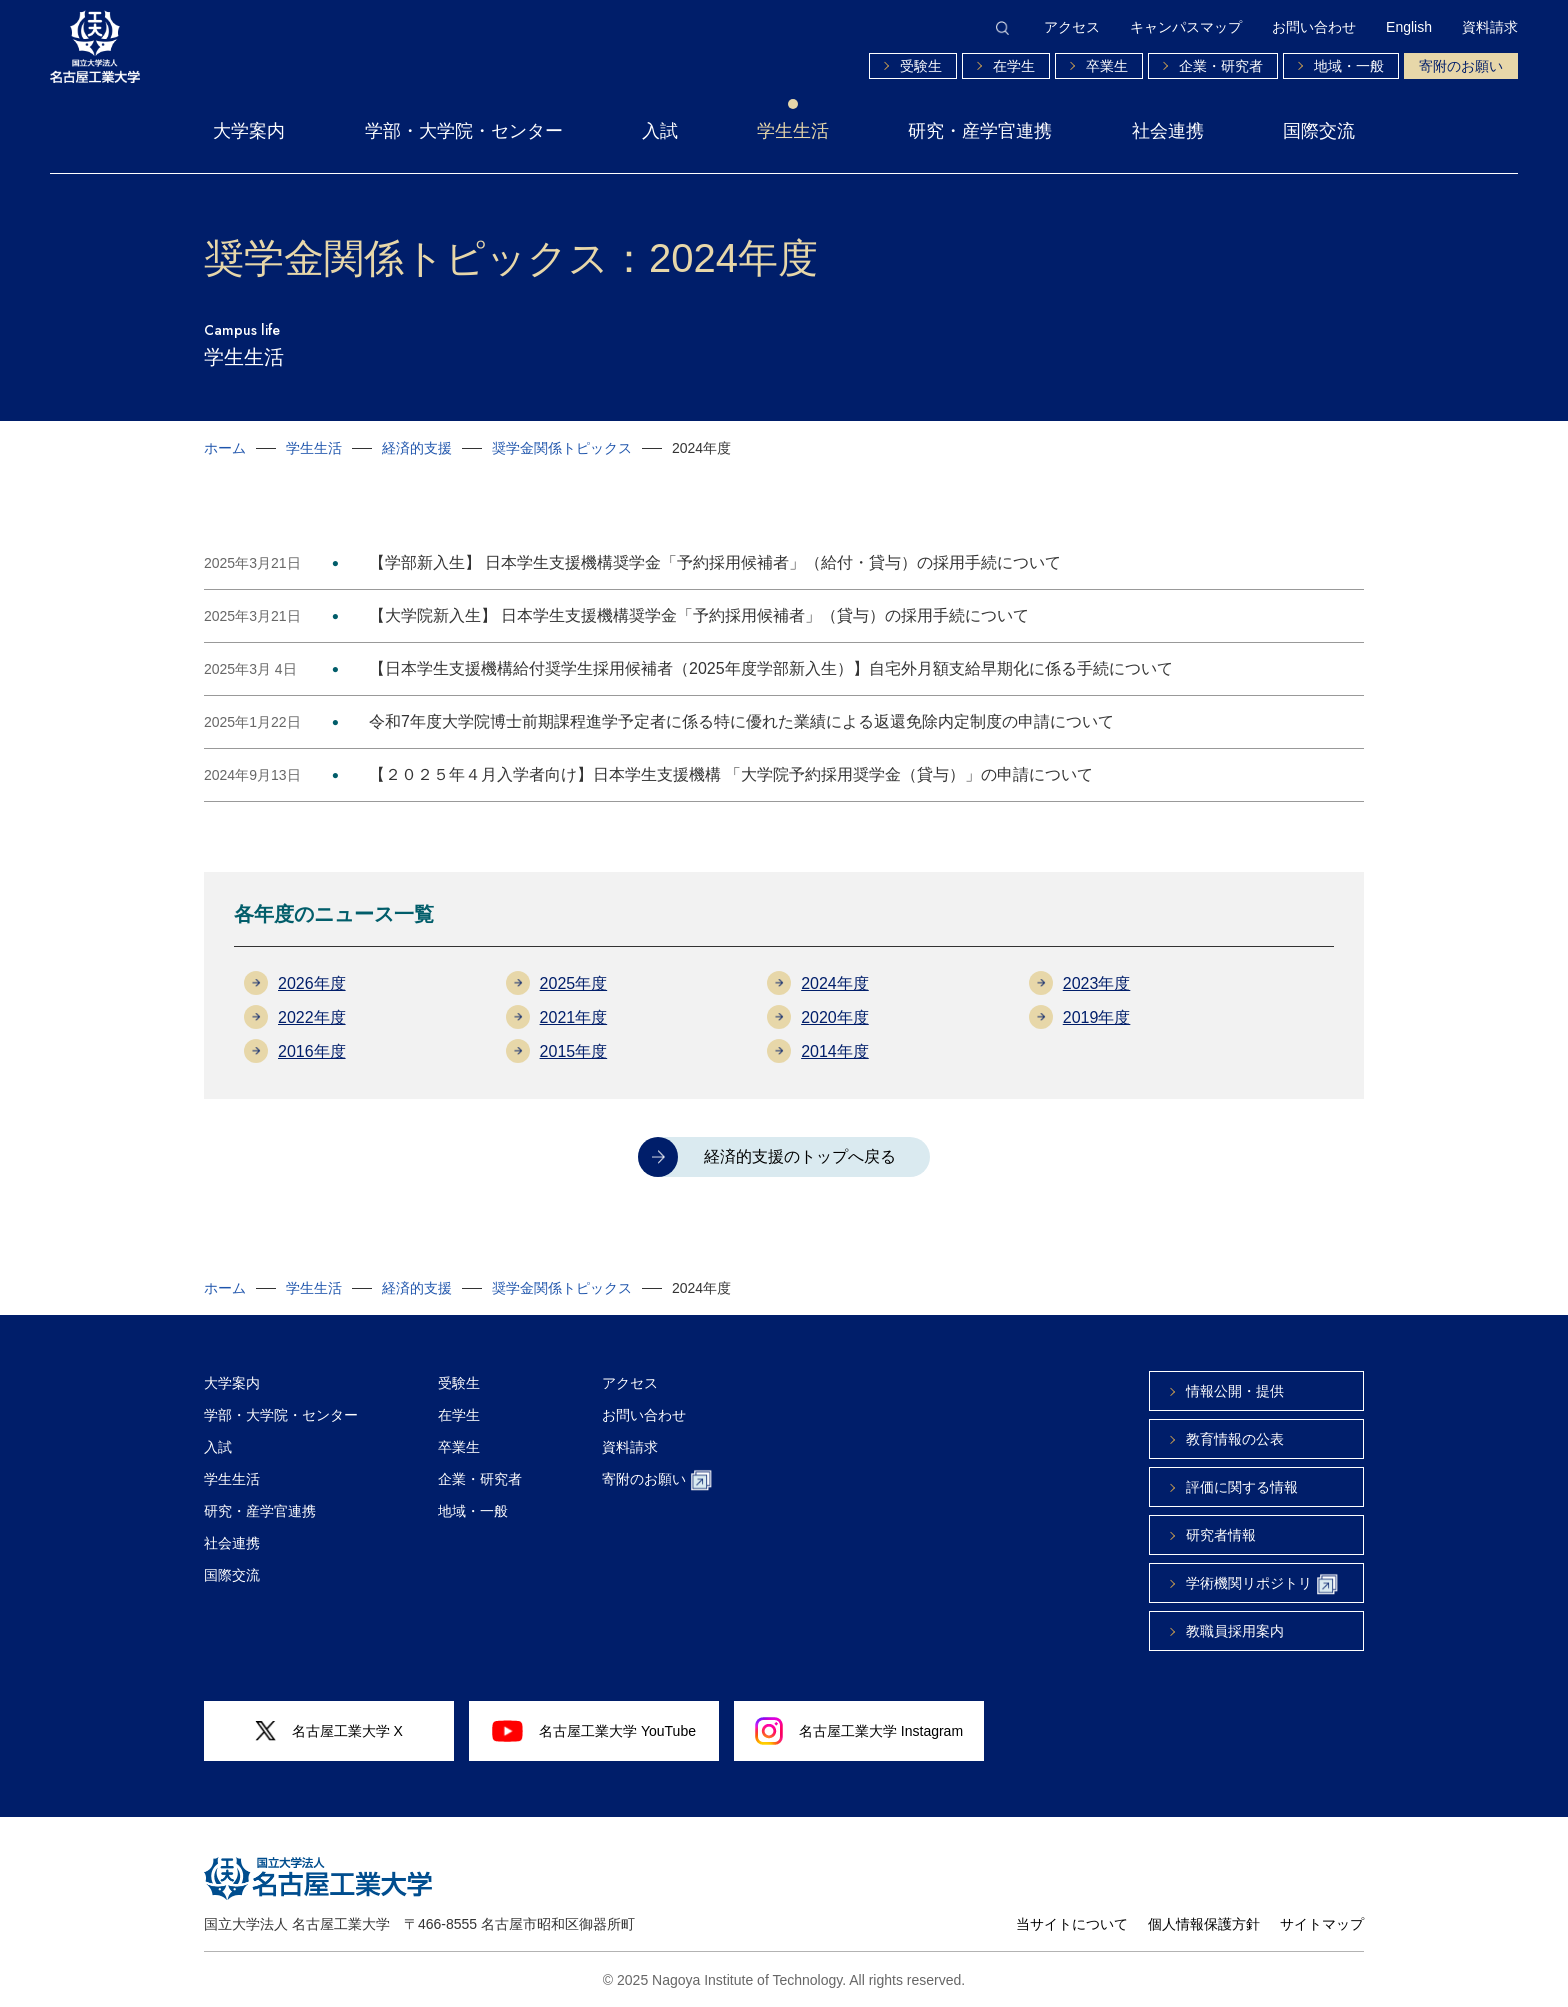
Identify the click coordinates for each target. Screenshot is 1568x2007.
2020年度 (835, 1017)
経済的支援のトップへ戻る (800, 1156)
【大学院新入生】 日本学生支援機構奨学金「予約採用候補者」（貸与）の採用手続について (699, 615)
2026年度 (312, 983)
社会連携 (1168, 131)
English (1409, 27)
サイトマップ (1322, 1924)
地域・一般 (1349, 66)
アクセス (1072, 27)
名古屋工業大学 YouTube (594, 1731)
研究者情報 (1221, 1535)
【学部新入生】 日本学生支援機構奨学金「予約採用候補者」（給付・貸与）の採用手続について (715, 562)
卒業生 (1107, 66)
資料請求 (1490, 27)
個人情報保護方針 (1204, 1924)
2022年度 (312, 1017)
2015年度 (574, 1051)
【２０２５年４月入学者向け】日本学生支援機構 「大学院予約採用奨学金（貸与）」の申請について (731, 774)
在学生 (1014, 66)
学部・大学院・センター (464, 131)
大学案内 (249, 131)
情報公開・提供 (1235, 1391)
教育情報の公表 (1235, 1439)
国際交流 (1319, 131)
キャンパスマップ (1186, 27)
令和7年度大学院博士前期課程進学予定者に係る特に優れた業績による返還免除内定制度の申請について (741, 721)
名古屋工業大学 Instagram (859, 1731)
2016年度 (312, 1051)
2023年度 (1097, 983)
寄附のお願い (1461, 66)
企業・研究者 (1221, 66)
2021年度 (574, 1017)
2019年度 (1097, 1017)
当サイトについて (1072, 1924)
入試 (660, 131)
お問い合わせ (1314, 27)
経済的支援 (417, 448)
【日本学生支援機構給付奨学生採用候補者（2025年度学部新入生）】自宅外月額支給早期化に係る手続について (771, 668)
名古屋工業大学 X (329, 1731)
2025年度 (574, 983)
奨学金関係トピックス (562, 448)
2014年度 (835, 1051)
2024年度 (835, 983)
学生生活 (793, 131)
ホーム (225, 448)
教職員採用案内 (1235, 1631)
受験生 (921, 66)
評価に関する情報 (1242, 1487)
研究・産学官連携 (980, 131)
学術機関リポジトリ (1262, 1584)
